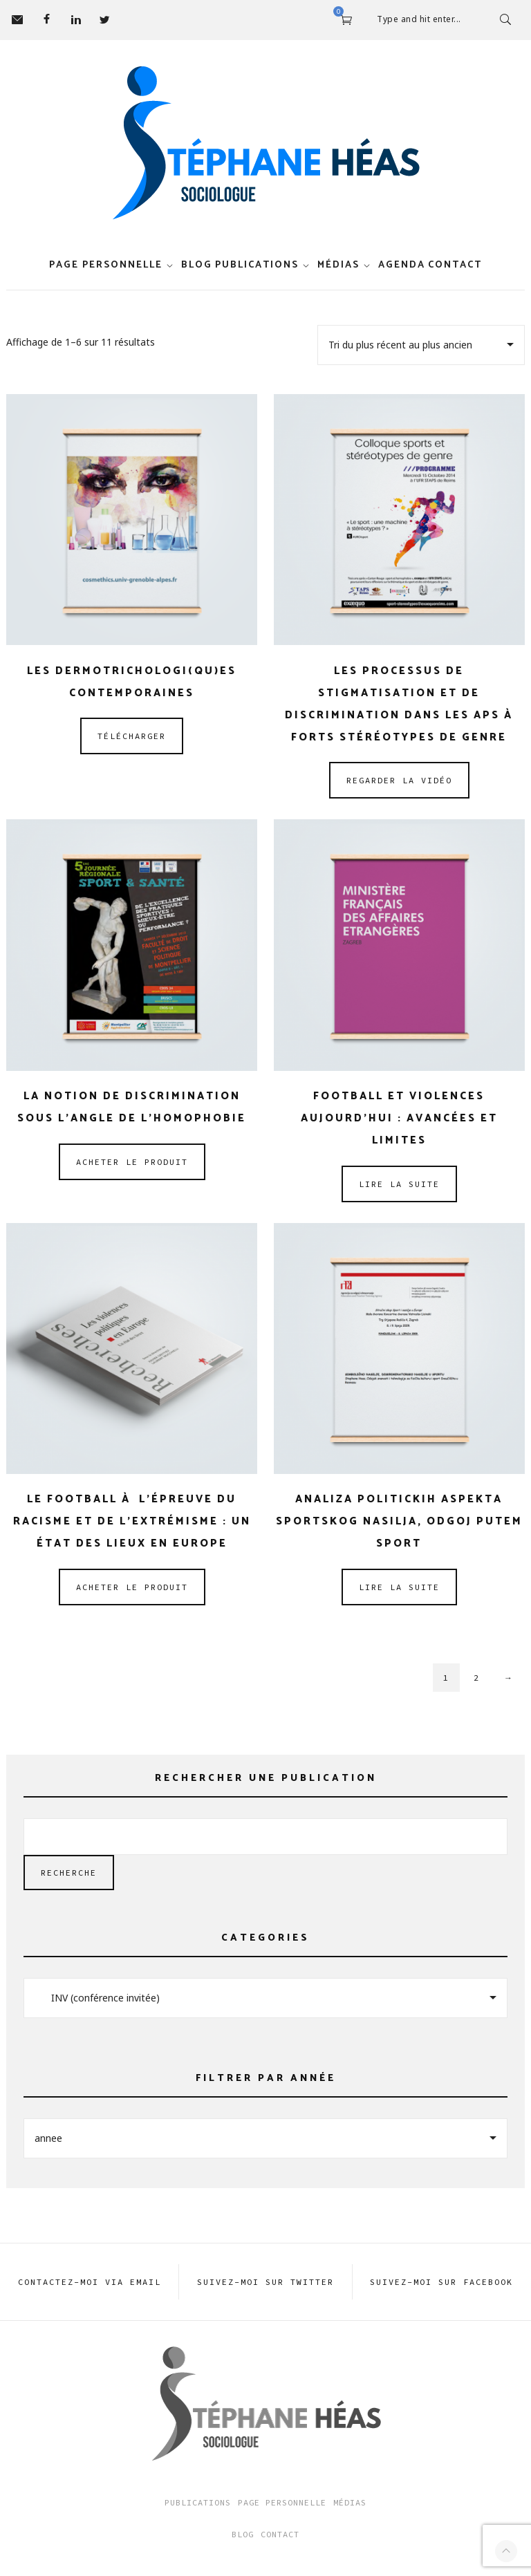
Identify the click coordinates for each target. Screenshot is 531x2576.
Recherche (69, 1872)
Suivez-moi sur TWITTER (265, 2282)
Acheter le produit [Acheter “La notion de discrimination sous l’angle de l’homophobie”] (132, 1162)
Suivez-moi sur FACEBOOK (441, 2282)
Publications (257, 265)
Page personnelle (105, 265)
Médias (338, 265)
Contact (455, 265)
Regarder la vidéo (399, 780)
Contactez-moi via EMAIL (89, 2282)
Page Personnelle (282, 2502)
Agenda (401, 265)
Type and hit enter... (419, 19)
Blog (196, 265)
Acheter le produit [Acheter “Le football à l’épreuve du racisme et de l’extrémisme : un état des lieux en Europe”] (132, 1587)
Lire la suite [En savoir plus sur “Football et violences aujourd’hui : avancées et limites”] (399, 1184)
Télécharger (131, 736)
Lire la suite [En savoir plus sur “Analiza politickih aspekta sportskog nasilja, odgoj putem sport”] (399, 1587)
